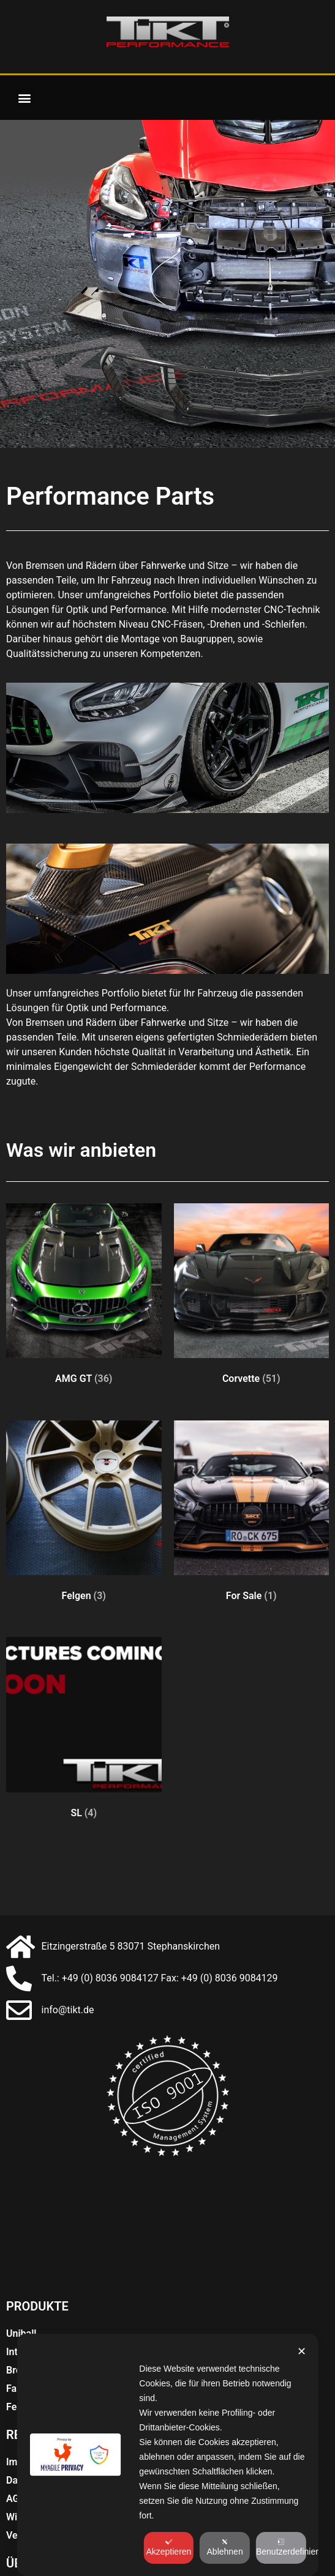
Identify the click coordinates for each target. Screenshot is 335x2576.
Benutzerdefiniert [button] (281, 2547)
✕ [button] (301, 2351)
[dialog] (167, 2455)
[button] (25, 97)
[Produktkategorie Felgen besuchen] (84, 1475)
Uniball (21, 2292)
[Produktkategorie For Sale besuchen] (251, 1475)
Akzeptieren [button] (168, 2547)
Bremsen (25, 2329)
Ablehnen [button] (225, 2547)
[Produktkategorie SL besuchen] (84, 1693)
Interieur (24, 2311)
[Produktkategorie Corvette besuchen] (251, 1258)
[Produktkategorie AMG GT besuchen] (84, 1258)
